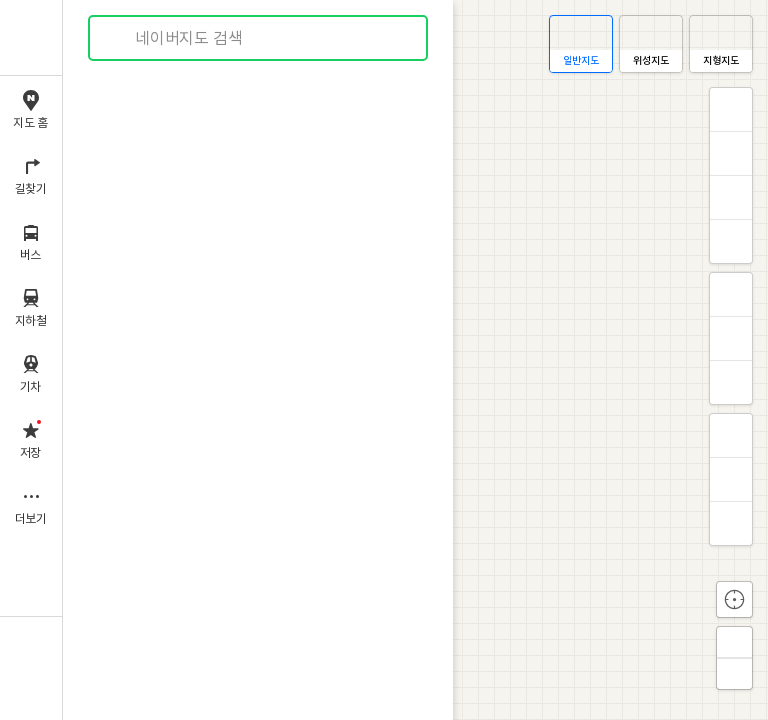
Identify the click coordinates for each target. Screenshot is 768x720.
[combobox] (259, 38)
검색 (118, 38)
